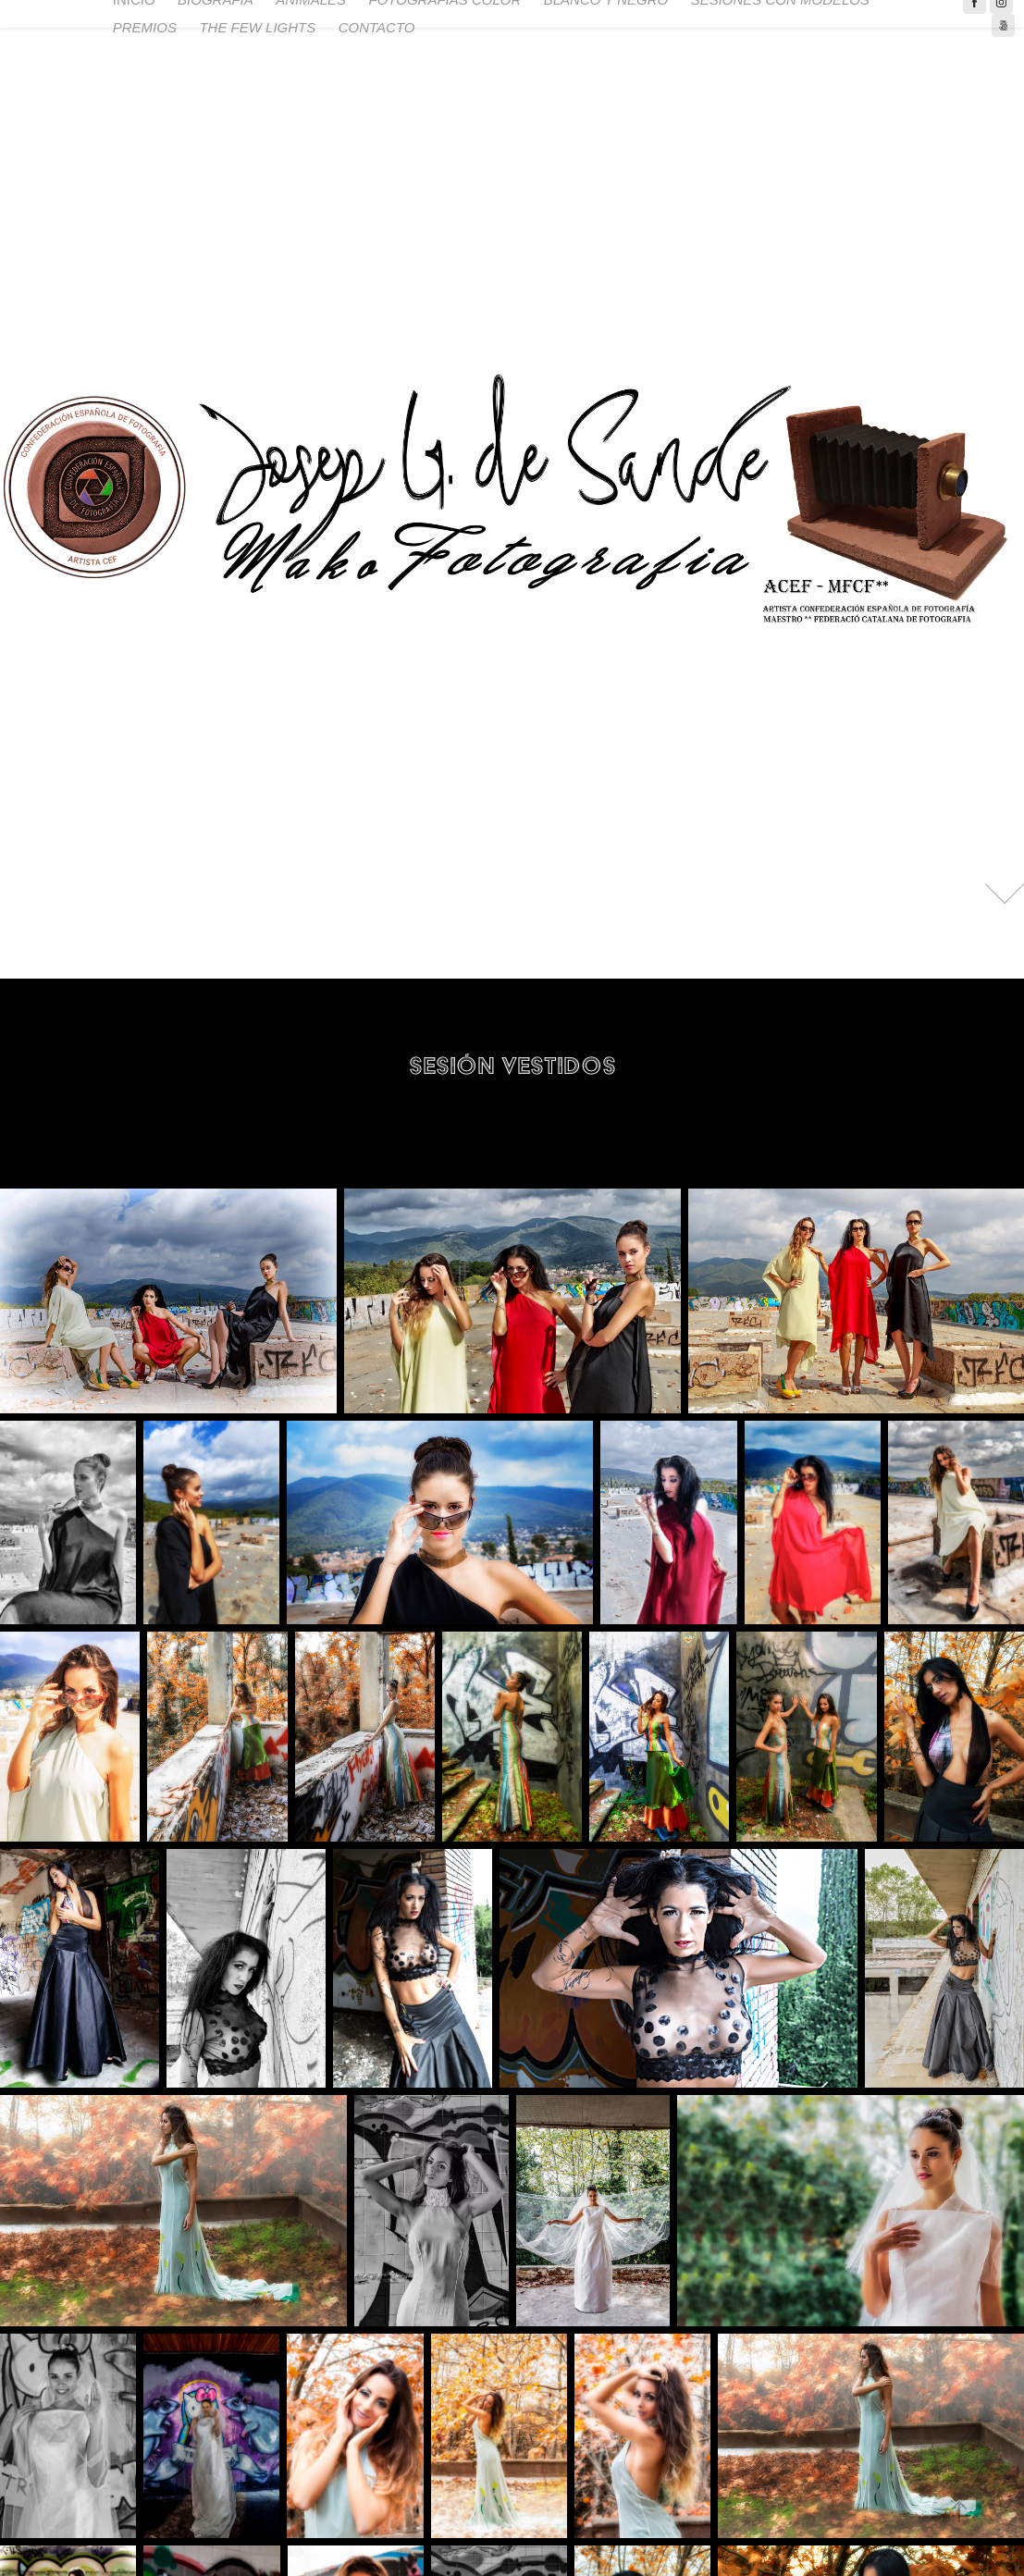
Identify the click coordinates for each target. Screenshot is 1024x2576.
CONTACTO (377, 27)
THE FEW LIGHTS (257, 27)
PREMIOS (145, 27)
